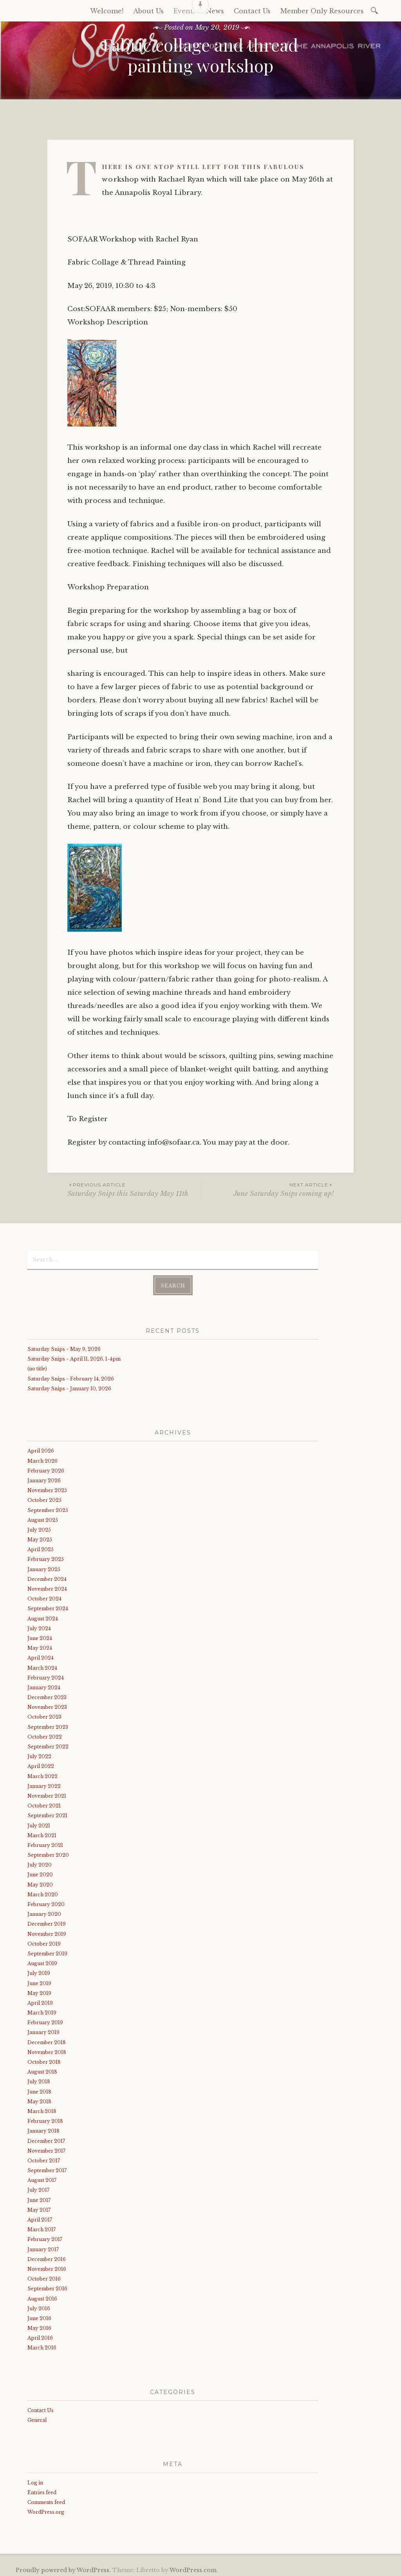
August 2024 (42, 1616)
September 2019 (47, 1951)
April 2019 (40, 2001)
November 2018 (46, 2050)
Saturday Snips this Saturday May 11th (133, 1189)
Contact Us (40, 2408)
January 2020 (44, 1912)
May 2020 (40, 1882)
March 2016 (41, 2346)
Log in (35, 2480)
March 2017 (41, 2227)
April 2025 (40, 1547)
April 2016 (40, 2335)
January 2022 (44, 1784)
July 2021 (38, 1823)
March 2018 (41, 2109)
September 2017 (47, 2168)
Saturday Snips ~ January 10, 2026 (69, 1386)
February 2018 (45, 2119)
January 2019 (43, 2030)
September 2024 (47, 1606)
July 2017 (38, 2188)
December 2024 (47, 1577)
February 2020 (46, 1902)
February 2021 (45, 1843)
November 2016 (46, 2267)
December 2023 (47, 1695)
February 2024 (45, 1675)
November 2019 (46, 1932)
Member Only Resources (322, 11)
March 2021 (41, 1833)
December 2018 (46, 2040)
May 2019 (39, 1991)
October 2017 (43, 2158)
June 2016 (39, 2316)
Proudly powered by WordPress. (63, 2567)
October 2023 (44, 1715)
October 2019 (44, 1941)
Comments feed (46, 2500)
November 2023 (47, 1705)
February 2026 (45, 1468)
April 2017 (39, 2217)
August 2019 (42, 1961)
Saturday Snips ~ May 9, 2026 (64, 1347)
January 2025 (43, 1567)
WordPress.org (45, 2510)
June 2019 (39, 1981)
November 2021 (46, 1794)
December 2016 (46, 2257)
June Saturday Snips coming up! (267, 1189)
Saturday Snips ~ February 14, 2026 (70, 1376)
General (37, 2418)
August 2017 (41, 2178)
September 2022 (48, 1744)
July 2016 (38, 2306)
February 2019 (45, 2020)
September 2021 (47, 1813)
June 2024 (39, 1636)
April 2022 (40, 1764)
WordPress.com (193, 2567)
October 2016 (44, 2276)
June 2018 (39, 2089)
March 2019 (41, 2010)
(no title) (37, 1367)
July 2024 (39, 1626)
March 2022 (42, 1774)
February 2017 (44, 2237)
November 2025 (47, 1488)
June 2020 (40, 1873)
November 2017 (46, 2148)
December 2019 (46, 1921)
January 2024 (43, 1685)
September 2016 (47, 2286)
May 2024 (39, 1646)
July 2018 (38, 2079)
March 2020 (42, 1892)
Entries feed (41, 2490)
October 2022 (44, 1734)
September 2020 (48, 1853)
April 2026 (40, 1448)
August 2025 (42, 1518)
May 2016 (39, 2326)
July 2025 (39, 1527)
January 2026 (44, 1478)
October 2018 (44, 2060)
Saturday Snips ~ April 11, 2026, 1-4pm (74, 1356)
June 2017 (39, 2198)
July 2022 (39, 1754)
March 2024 (42, 1666)
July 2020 (39, 1862)
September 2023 (47, 1725)
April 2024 (40, 1655)
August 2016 (42, 2296)
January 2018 (43, 2128)
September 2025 (47, 1508)
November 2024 (47, 1587)
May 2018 (39, 2099)
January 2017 (43, 2247)
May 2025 (39, 1537)
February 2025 (45, 1557)
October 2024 (44, 1596)
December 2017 (46, 2139)
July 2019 (38, 1971)
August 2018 (42, 2069)
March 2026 (42, 1459)
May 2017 (39, 2208)
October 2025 (44, 1498)
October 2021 (44, 1803)
